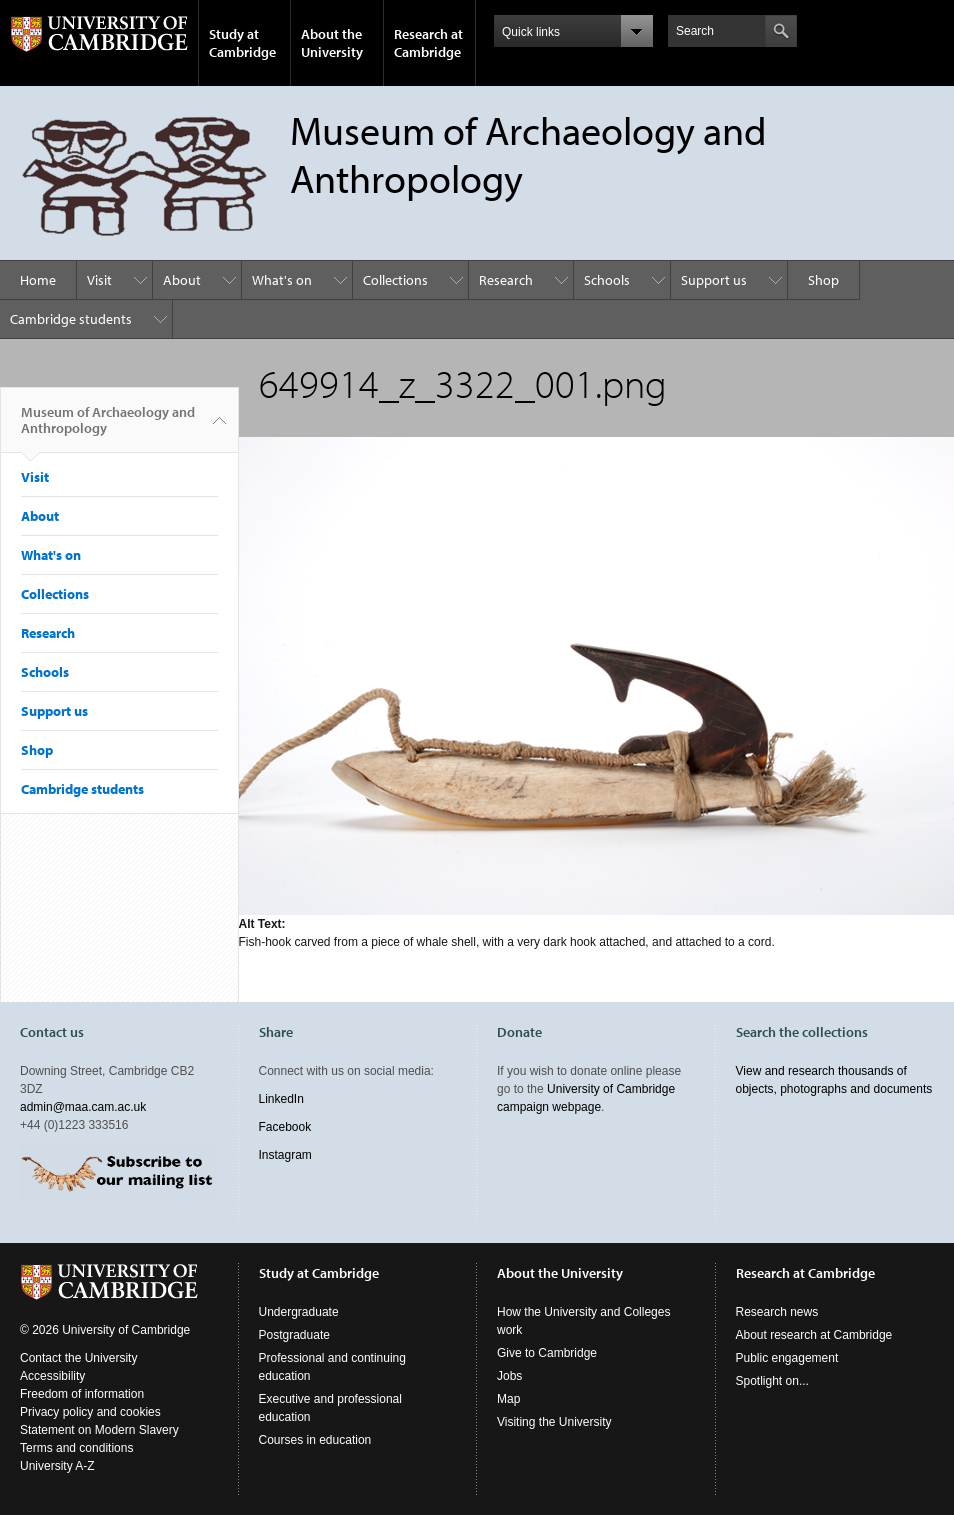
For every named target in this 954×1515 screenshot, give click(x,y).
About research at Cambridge (814, 1335)
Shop (823, 280)
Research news (777, 1312)
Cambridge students (71, 319)
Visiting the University (554, 1422)
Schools (607, 280)
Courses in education (315, 1440)
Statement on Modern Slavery (99, 1430)
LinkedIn (281, 1099)
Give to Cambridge (547, 1353)
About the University (332, 43)
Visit (99, 280)
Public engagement (787, 1358)
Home (38, 280)
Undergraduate (299, 1312)
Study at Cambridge (242, 43)
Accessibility (52, 1376)
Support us (714, 280)
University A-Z (57, 1466)
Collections (395, 280)
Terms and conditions (76, 1448)
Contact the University (78, 1358)
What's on (282, 280)
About (182, 280)
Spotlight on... (772, 1381)
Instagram (285, 1155)
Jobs (509, 1376)
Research (506, 280)
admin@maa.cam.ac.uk (83, 1107)
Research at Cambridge (428, 43)
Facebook (285, 1127)
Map (508, 1399)
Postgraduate (294, 1335)
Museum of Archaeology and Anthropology (108, 428)
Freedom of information (82, 1394)
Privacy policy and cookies (90, 1412)
